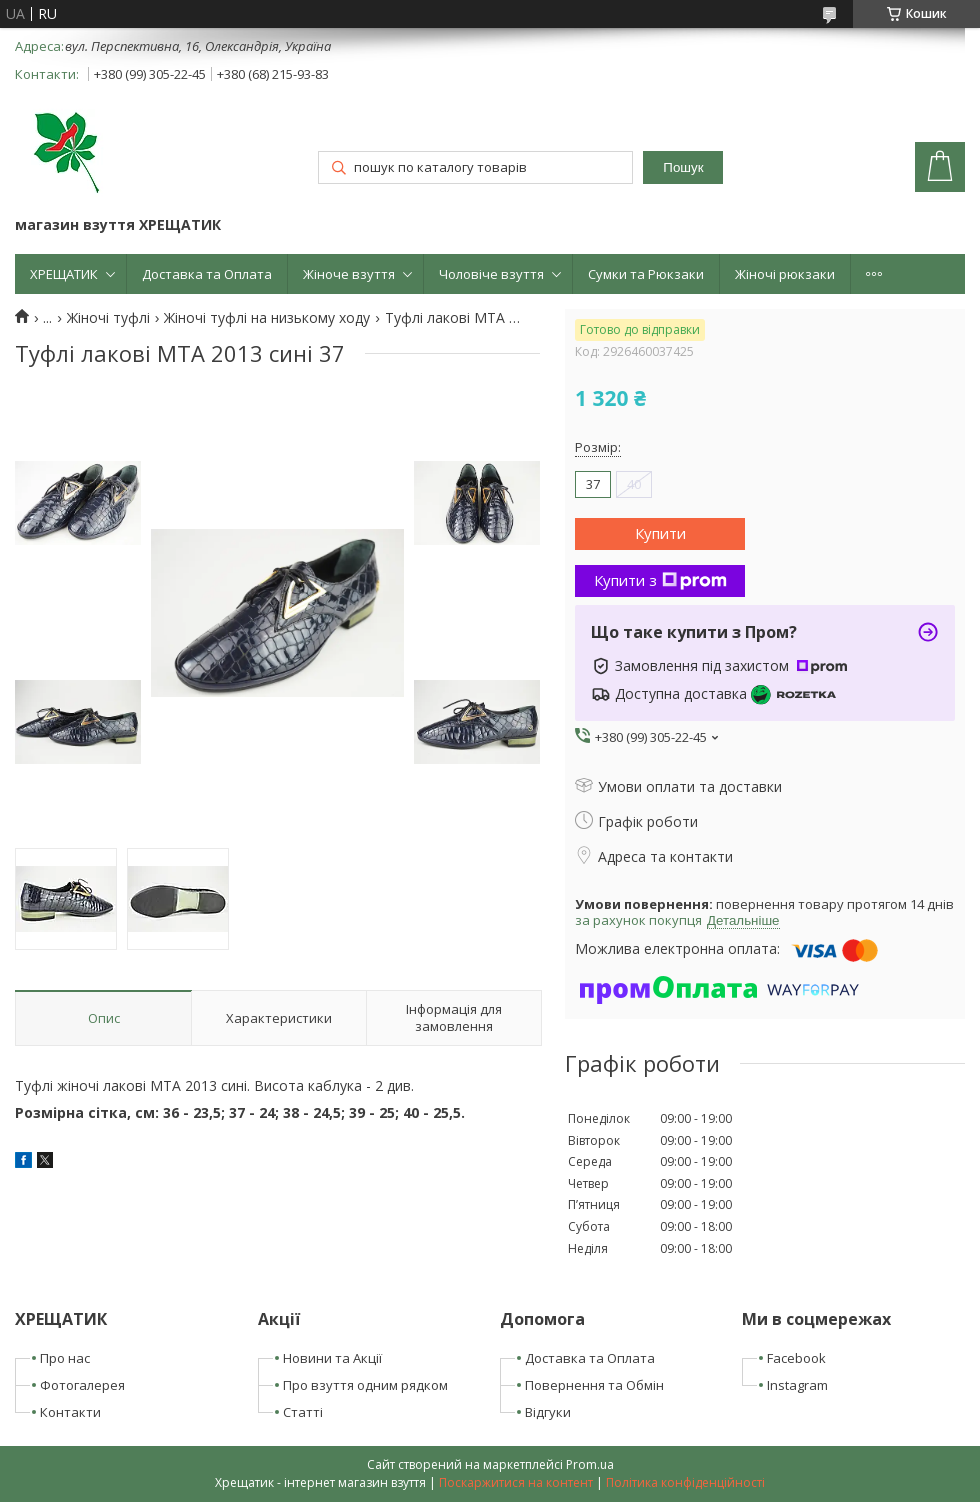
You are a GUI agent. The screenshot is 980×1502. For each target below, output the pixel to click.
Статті (303, 1412)
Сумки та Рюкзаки (646, 274)
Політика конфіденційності (685, 1482)
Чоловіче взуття (491, 274)
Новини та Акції (332, 1358)
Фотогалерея (82, 1385)
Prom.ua (590, 1464)
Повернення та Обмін (594, 1385)
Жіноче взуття (349, 274)
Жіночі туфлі (108, 318)
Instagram (797, 1385)
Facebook (796, 1358)
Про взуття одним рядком (365, 1385)
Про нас (65, 1358)
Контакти (70, 1412)
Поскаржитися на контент (516, 1482)
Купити (660, 533)
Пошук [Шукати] (683, 167)
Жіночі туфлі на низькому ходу (267, 318)
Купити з (660, 580)
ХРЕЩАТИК (64, 274)
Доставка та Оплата (207, 274)
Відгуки (548, 1412)
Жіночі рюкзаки (785, 274)
